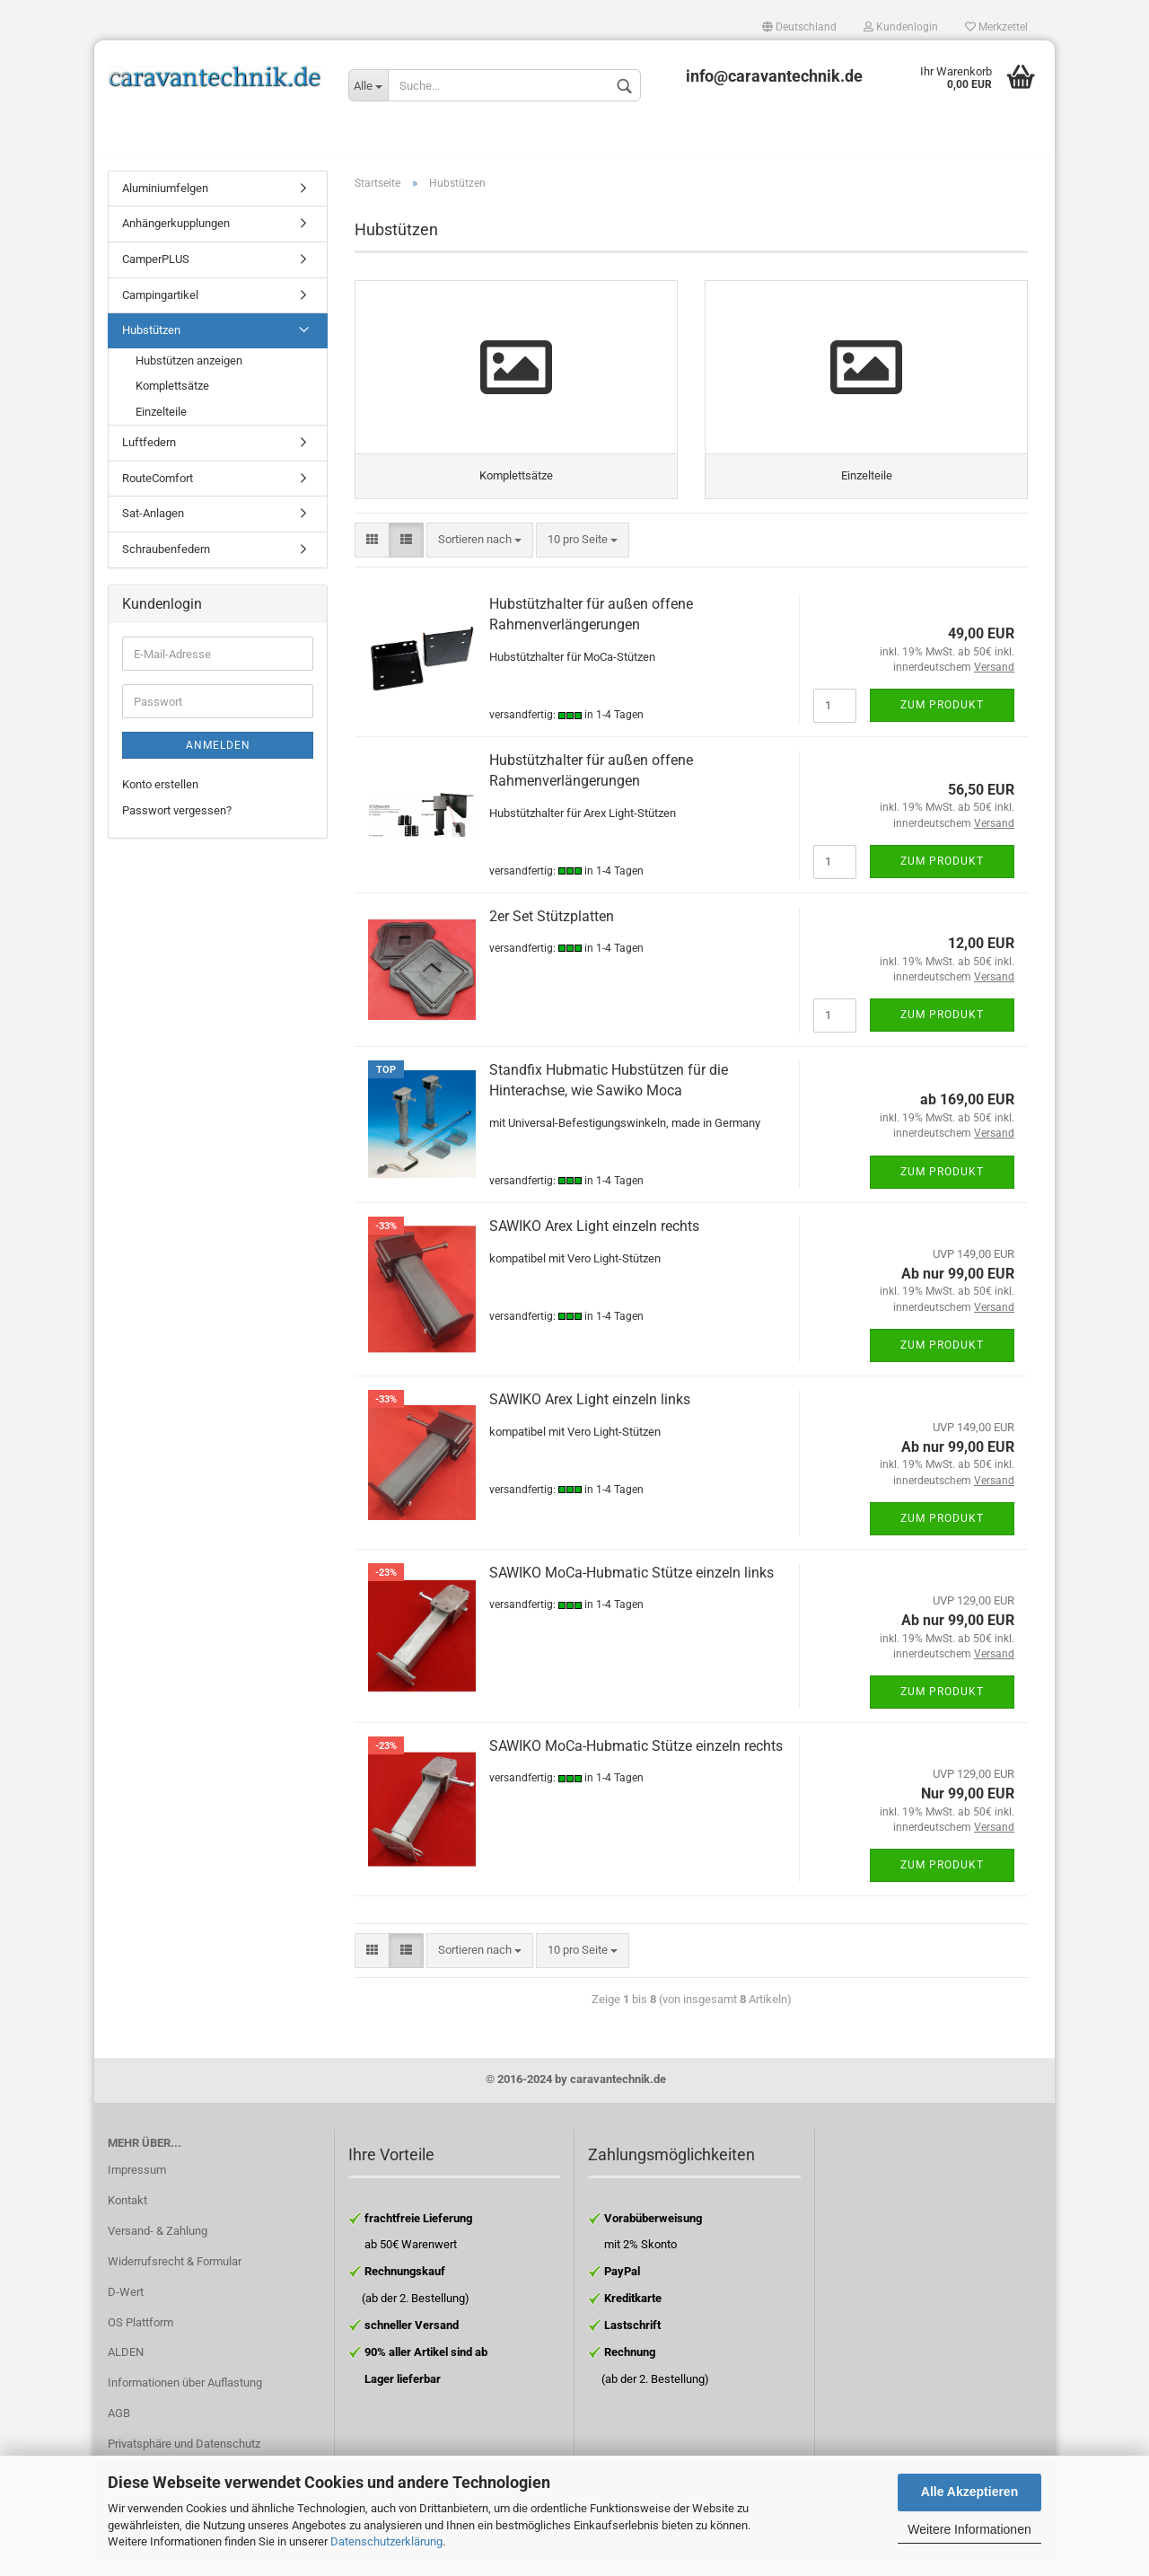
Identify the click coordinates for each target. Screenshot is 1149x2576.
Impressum (137, 2185)
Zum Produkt (942, 719)
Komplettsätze (172, 394)
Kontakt (127, 2214)
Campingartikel (160, 304)
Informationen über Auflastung (185, 2398)
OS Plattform (140, 2336)
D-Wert (126, 2306)
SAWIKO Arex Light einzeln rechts (594, 1240)
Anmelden (218, 755)
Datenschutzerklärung (386, 2541)
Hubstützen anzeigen (189, 369)
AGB (119, 2428)
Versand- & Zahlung (157, 2245)
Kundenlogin (901, 27)
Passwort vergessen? (177, 819)
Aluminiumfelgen (165, 197)
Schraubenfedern (166, 558)
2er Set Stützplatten (551, 930)
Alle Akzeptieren (969, 2491)
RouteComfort (157, 487)
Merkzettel (996, 27)
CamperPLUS (155, 268)
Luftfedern (149, 452)
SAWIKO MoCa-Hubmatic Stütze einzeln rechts (636, 1760)
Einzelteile (161, 420)
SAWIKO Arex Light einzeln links (589, 1413)
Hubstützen (151, 339)
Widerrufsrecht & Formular (174, 2275)
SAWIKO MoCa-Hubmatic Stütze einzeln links (631, 1587)
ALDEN (126, 2367)
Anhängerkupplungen (176, 233)
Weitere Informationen (969, 2529)
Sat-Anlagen (153, 523)
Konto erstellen (160, 794)
